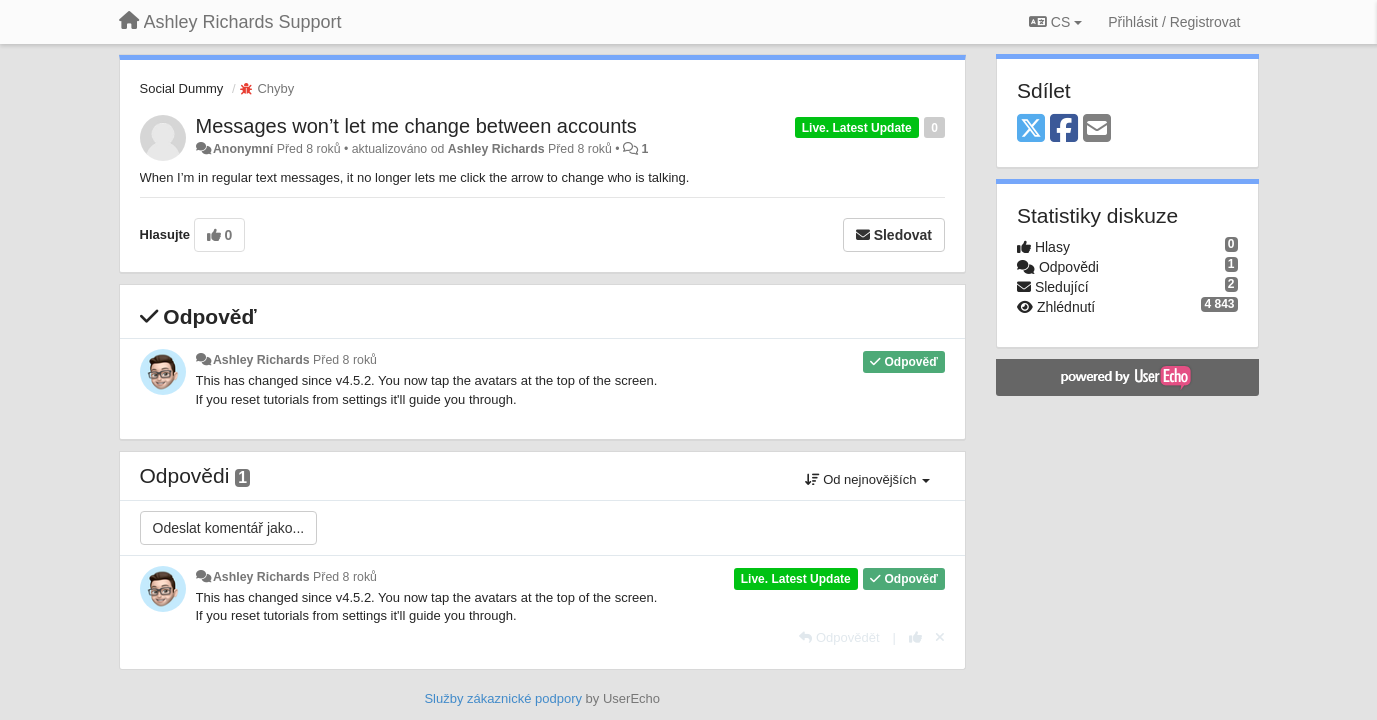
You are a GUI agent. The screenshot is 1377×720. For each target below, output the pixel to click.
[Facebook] (1064, 129)
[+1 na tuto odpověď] (915, 637)
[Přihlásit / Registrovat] (1174, 22)
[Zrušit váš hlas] (940, 637)
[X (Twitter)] (1031, 129)
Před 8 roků (345, 360)
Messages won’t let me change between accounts (416, 126)
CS (1055, 22)
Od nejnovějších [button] (867, 479)
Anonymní (243, 149)
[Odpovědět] (839, 637)
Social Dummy (182, 88)
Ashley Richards (496, 149)
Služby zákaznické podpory (503, 698)
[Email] (1097, 129)
